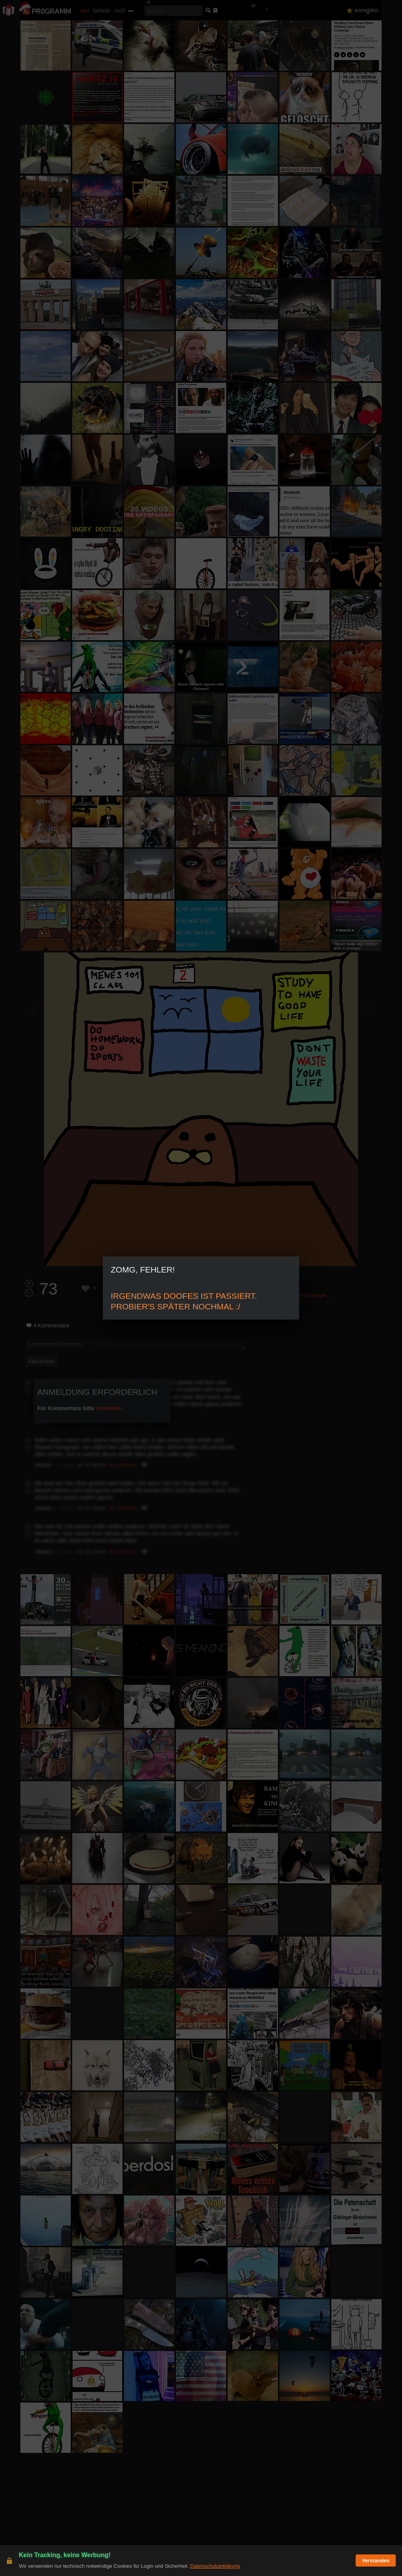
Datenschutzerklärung (214, 2566)
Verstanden (375, 2560)
